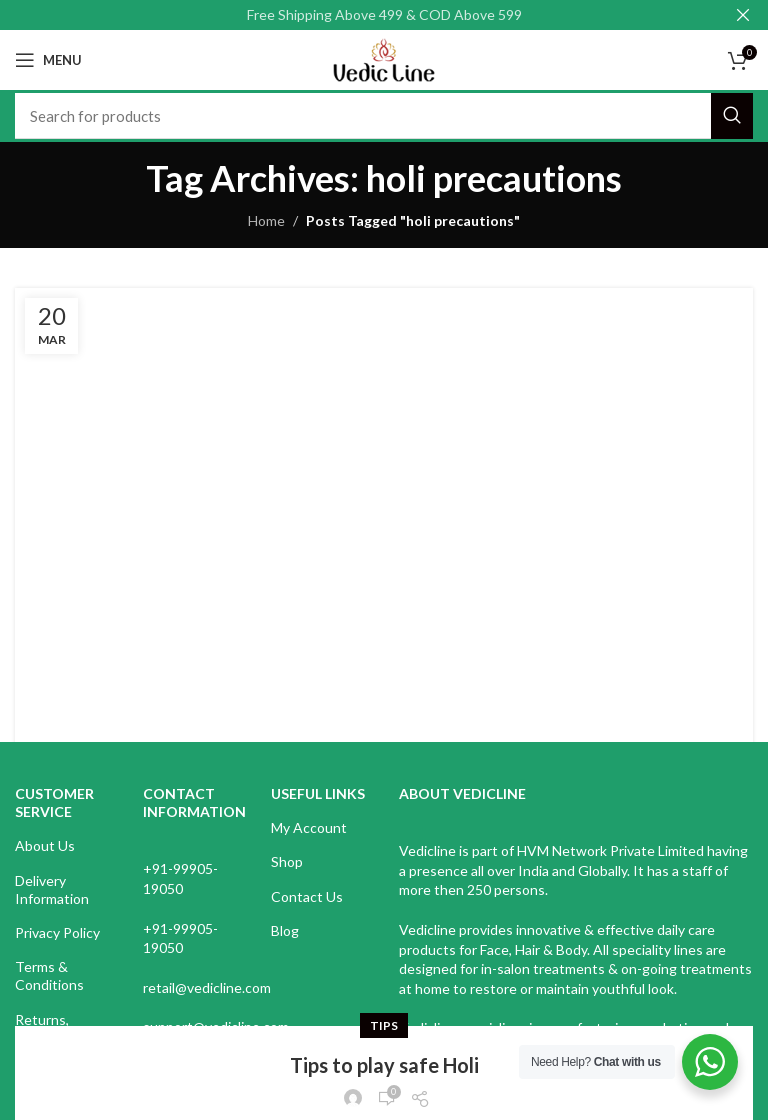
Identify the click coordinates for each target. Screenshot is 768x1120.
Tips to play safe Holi (384, 346)
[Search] (384, 116)
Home (266, 220)
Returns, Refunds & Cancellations (57, 1037)
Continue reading (384, 467)
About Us (45, 845)
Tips (384, 306)
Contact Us (307, 896)
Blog (285, 930)
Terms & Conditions (49, 975)
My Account (309, 827)
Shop (287, 861)
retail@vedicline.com (207, 987)
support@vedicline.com (216, 1026)
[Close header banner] (743, 15)
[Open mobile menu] (48, 60)
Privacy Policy (57, 932)
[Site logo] (383, 58)
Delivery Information (52, 889)
